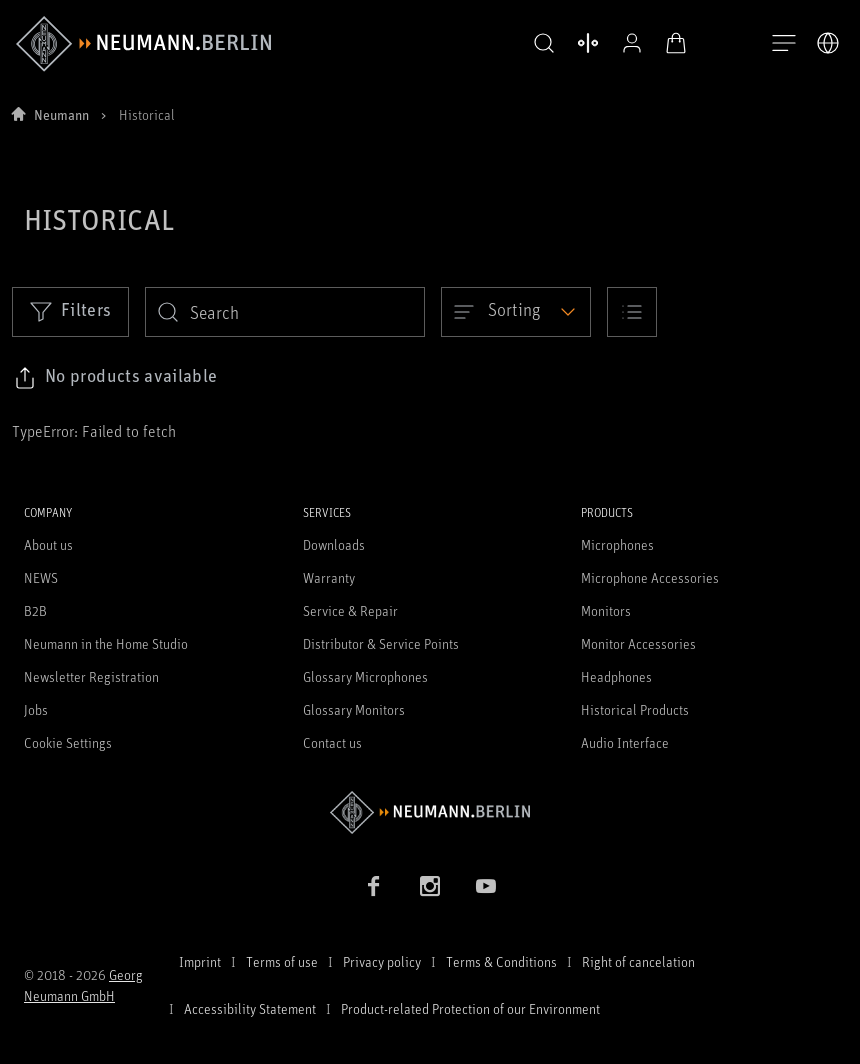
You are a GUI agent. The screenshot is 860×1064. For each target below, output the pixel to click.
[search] (285, 312)
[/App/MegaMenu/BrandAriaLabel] (143, 44)
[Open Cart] (676, 43)
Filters (70, 311)
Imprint (200, 961)
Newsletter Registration (91, 676)
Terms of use (282, 961)
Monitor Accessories (638, 643)
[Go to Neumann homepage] (430, 812)
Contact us (332, 742)
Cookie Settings (68, 742)
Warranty (329, 577)
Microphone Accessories (650, 577)
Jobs (36, 709)
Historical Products (635, 709)
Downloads (334, 544)
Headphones (616, 676)
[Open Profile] (632, 43)
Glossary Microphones (365, 676)
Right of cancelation (638, 961)
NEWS (41, 577)
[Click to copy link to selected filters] (115, 378)
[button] (544, 44)
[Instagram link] (430, 886)
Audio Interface (625, 742)
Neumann (61, 114)
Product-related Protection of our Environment (470, 1008)
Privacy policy (382, 961)
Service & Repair (350, 610)
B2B (35, 610)
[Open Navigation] (784, 44)
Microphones (617, 544)
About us (48, 544)
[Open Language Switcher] (828, 43)
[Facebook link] (374, 886)
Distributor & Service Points (381, 643)
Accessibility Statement (250, 1008)
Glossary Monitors (354, 709)
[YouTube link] (486, 886)
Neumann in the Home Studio (106, 643)
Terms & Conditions (501, 961)
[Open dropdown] (516, 312)
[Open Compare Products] (588, 43)
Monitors (606, 610)
